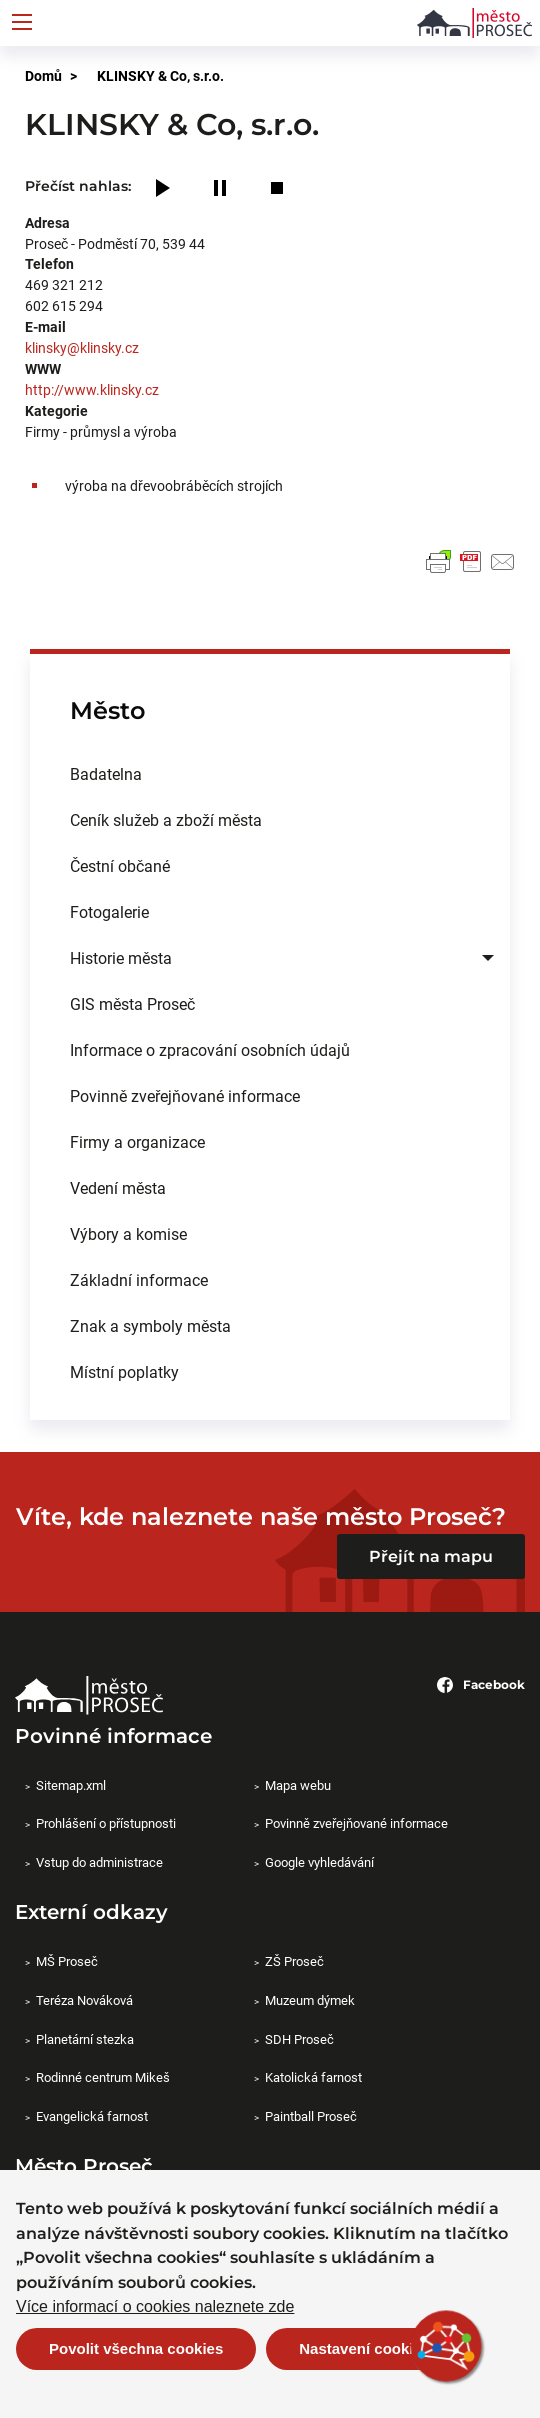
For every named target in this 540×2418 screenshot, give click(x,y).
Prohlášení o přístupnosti (106, 1823)
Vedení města (118, 1187)
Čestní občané (120, 865)
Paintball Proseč (311, 2116)
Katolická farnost (313, 2077)
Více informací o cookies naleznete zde (155, 2307)
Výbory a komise (128, 1233)
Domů (43, 75)
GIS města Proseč (132, 1003)
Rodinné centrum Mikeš (103, 2077)
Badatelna (106, 773)
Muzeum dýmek (310, 2000)
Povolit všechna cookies (136, 2348)
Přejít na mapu (431, 1556)
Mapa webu (298, 1785)
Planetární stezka (85, 2039)
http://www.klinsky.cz (92, 389)
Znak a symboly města (150, 1325)
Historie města (121, 957)
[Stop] (277, 189)
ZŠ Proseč (294, 1961)
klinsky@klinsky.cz (82, 347)
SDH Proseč (299, 2039)
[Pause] (220, 189)
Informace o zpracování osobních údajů (210, 1049)
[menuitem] (270, 774)
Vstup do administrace (99, 1862)
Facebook (481, 1685)
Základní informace (139, 1279)
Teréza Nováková (84, 2000)
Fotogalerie (109, 911)
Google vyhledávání (319, 1862)
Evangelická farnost (92, 2116)
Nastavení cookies (364, 2348)
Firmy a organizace (137, 1141)
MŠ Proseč (67, 1961)
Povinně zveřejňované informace (185, 1095)
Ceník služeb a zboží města (166, 819)
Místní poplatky (124, 1371)
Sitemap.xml (71, 1785)
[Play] (163, 189)
